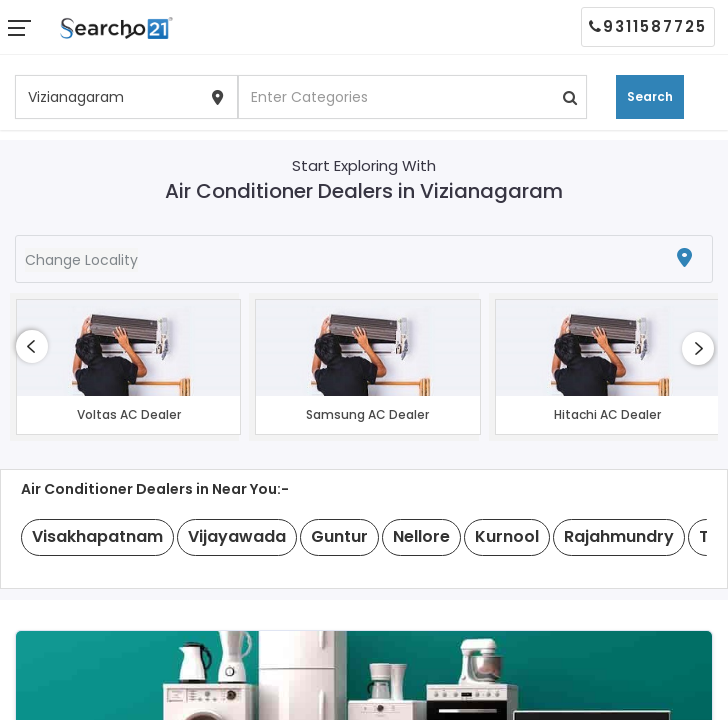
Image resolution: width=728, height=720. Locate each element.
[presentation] (32, 346)
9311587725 (648, 26)
